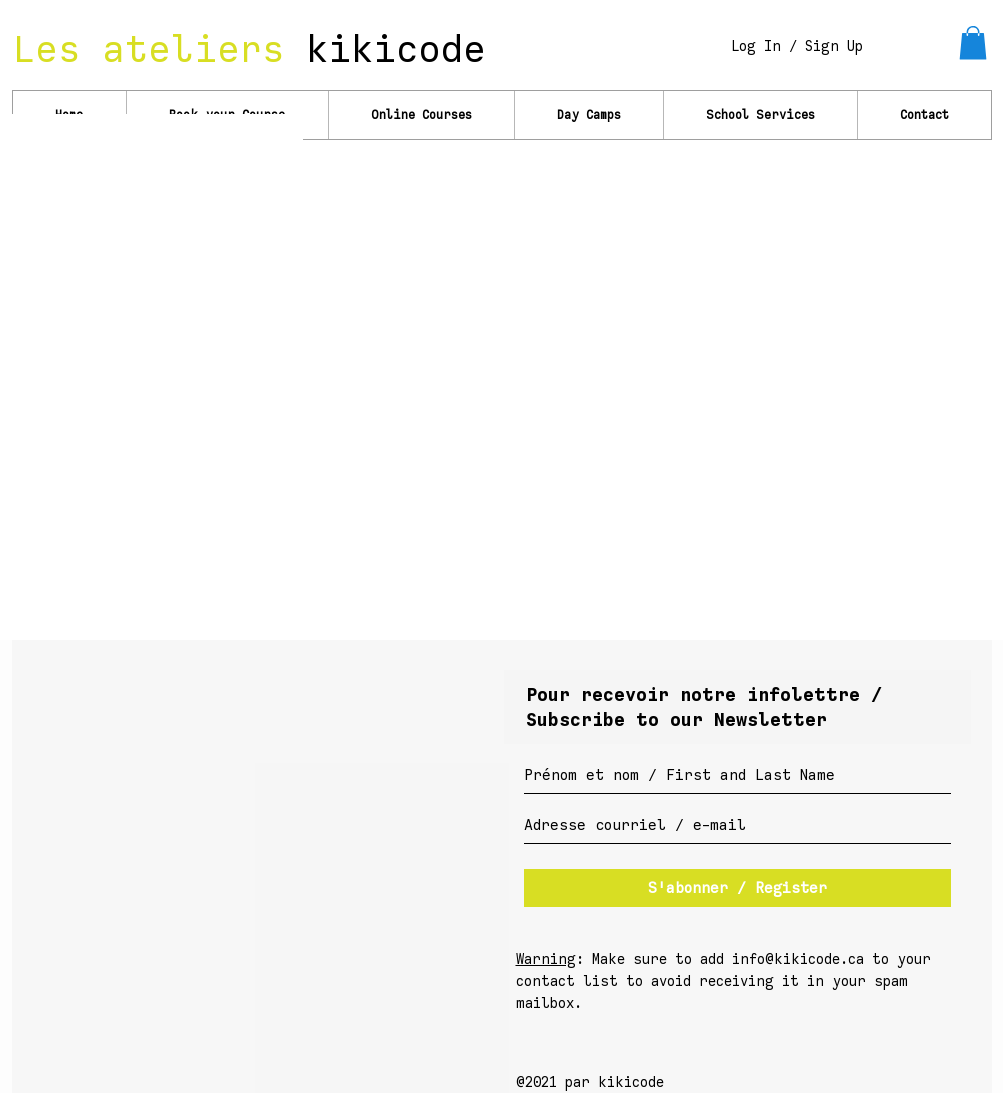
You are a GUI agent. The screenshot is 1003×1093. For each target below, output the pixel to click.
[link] (973, 42)
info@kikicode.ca (798, 959)
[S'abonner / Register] (737, 888)
